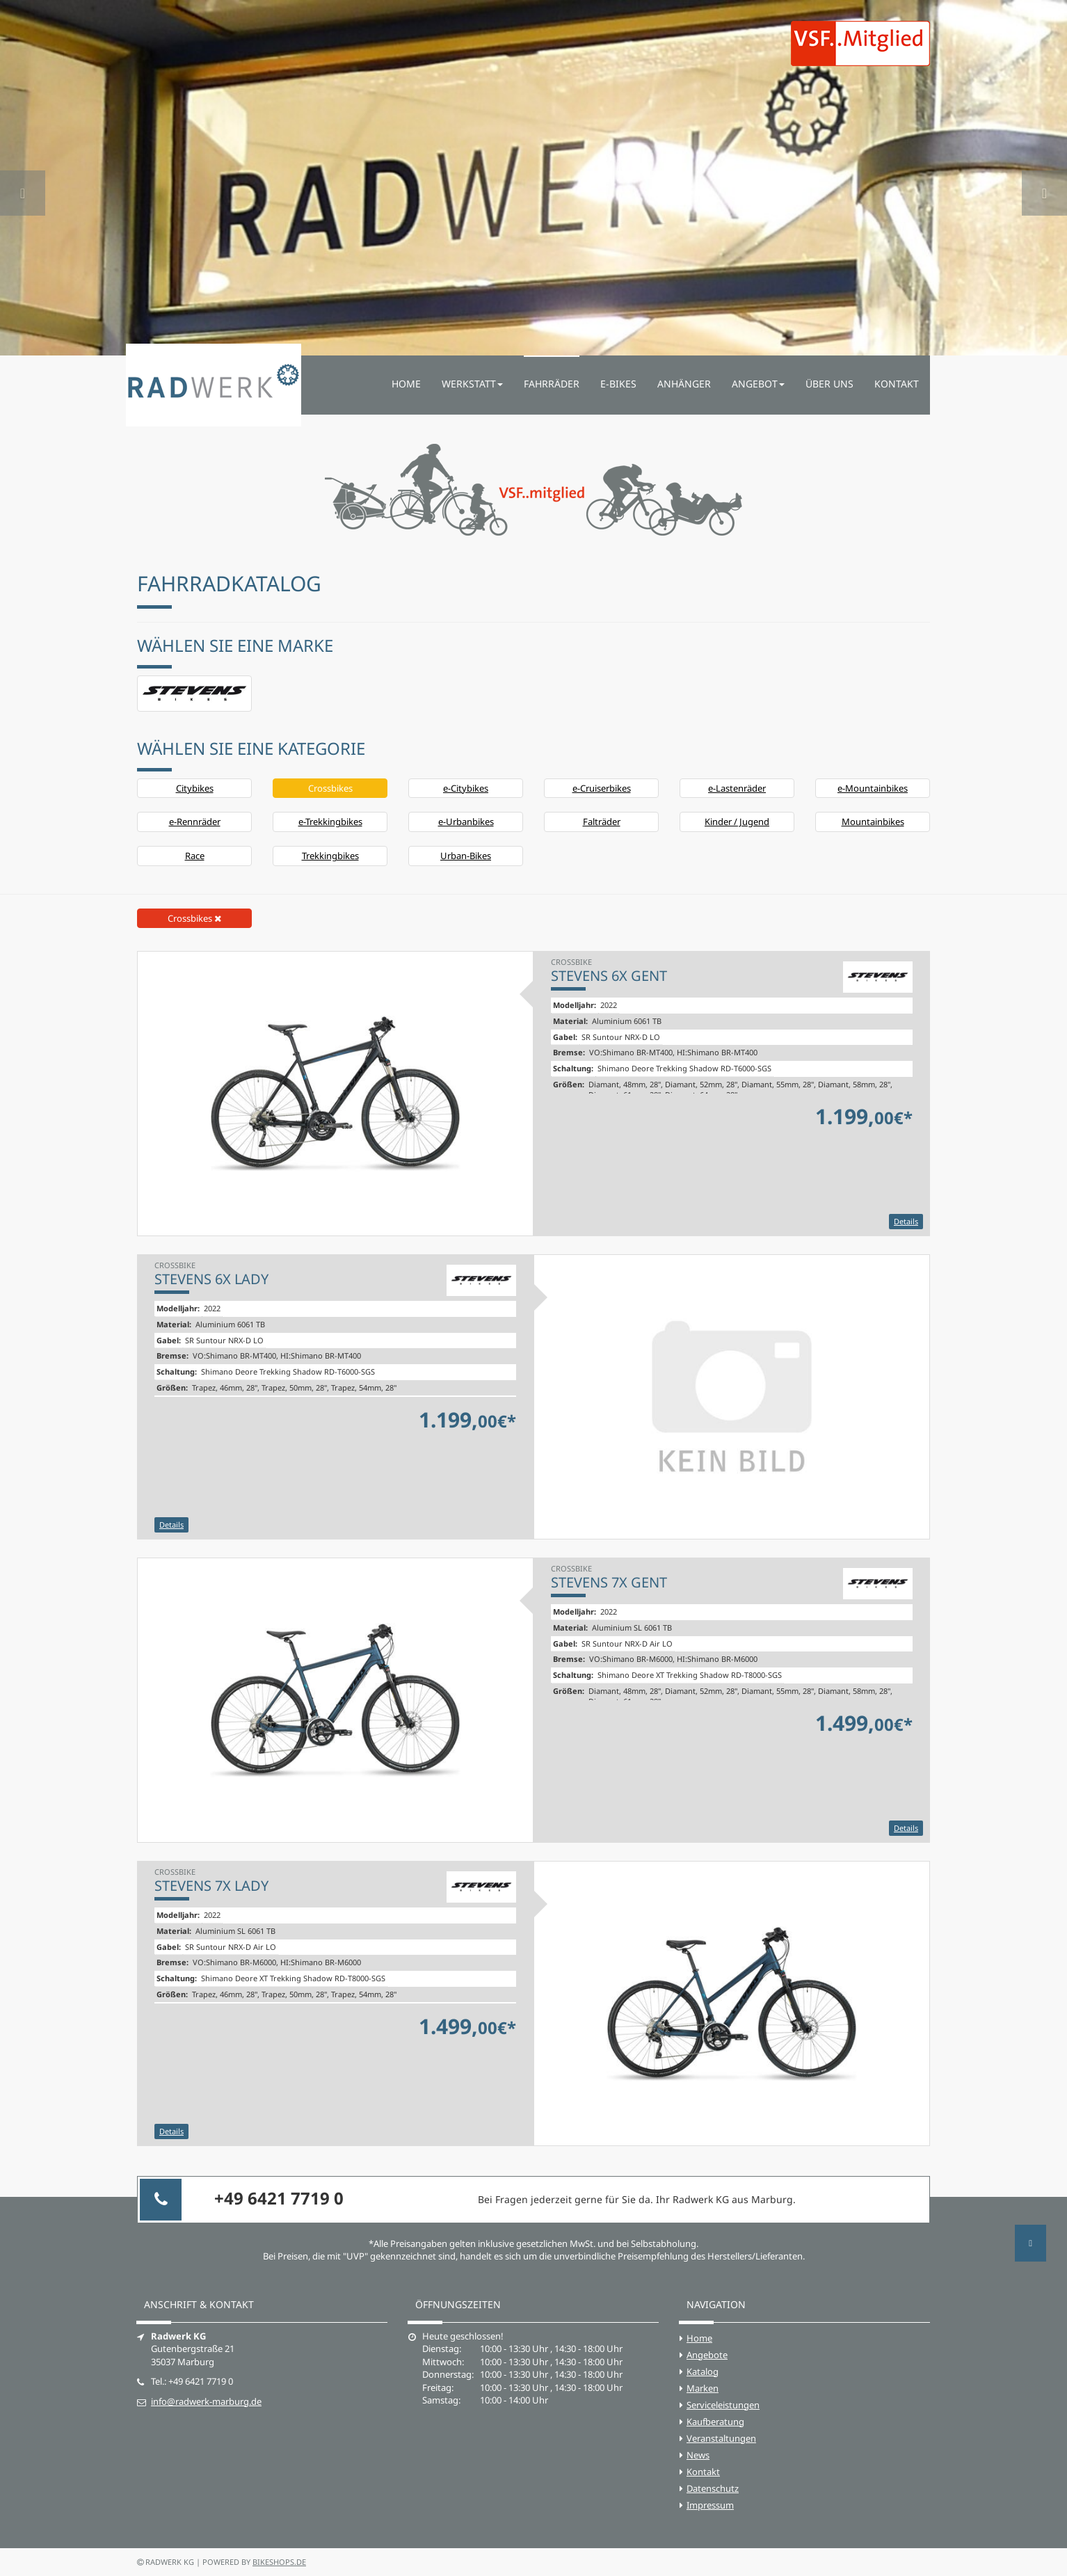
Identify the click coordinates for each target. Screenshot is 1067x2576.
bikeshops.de (279, 2562)
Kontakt (896, 383)
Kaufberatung (715, 2421)
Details (906, 1221)
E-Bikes (618, 383)
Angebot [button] (758, 383)
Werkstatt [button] (472, 383)
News (698, 2455)
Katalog (703, 2371)
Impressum (710, 2505)
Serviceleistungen (723, 2405)
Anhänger (684, 383)
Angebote (707, 2355)
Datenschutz (713, 2488)
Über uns (829, 383)
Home (406, 383)
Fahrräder (551, 383)
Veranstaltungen (721, 2438)
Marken (703, 2388)
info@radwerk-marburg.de (206, 2401)
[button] (22, 177)
